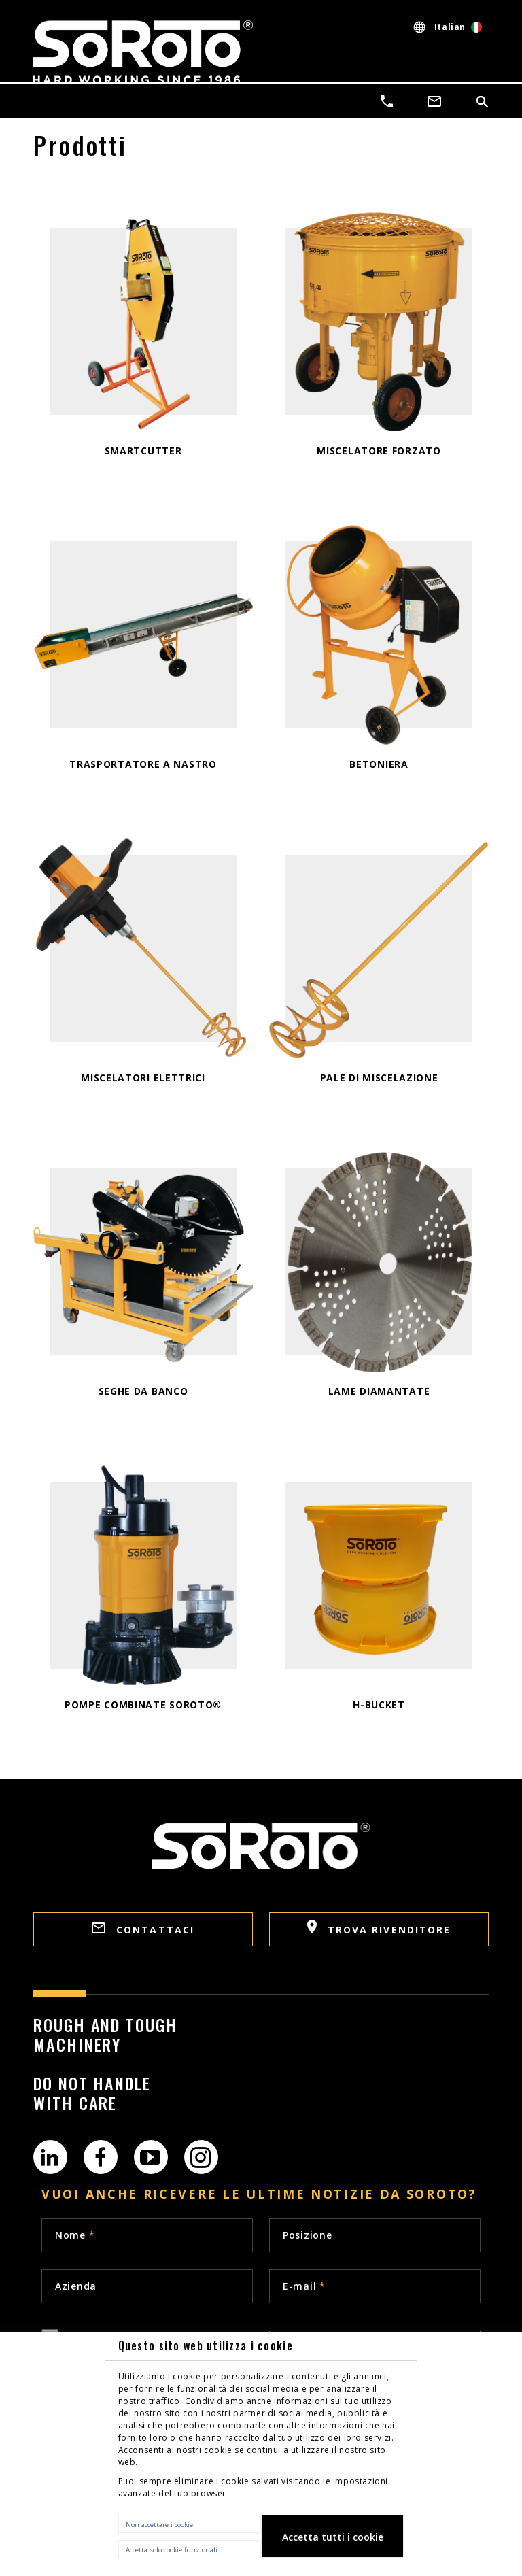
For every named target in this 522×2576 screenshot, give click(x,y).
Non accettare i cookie (159, 2524)
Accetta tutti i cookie (332, 2536)
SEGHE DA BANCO (143, 1391)
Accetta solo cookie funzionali (172, 2549)
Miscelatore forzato (378, 450)
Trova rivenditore (379, 1928)
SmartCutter (143, 450)
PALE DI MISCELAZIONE (379, 1077)
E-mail (304, 2286)
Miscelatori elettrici (143, 1077)
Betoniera (378, 764)
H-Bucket (379, 1704)
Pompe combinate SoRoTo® (143, 1704)
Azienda (76, 2286)
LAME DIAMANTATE (379, 1391)
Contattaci (143, 1929)
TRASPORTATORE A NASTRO (142, 764)
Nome (74, 2234)
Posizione (307, 2234)
